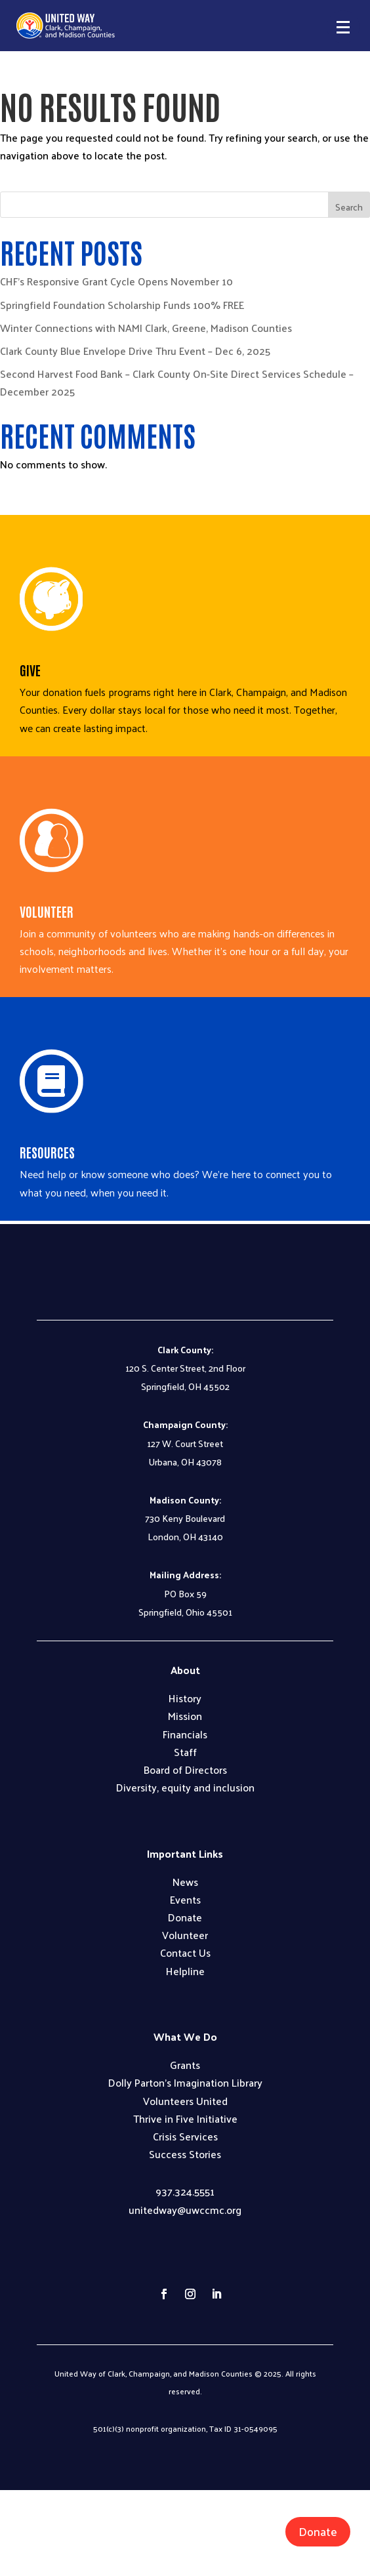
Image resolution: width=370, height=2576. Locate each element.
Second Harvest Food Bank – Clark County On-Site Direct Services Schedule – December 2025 (177, 382)
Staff (185, 1751)
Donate (317, 2531)
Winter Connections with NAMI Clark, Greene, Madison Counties (146, 327)
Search (349, 207)
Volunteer (185, 1934)
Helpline (185, 1970)
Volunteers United (185, 2100)
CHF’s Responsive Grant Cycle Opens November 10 (116, 281)
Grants (185, 2064)
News (185, 1881)
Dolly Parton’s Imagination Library (185, 2082)
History (185, 1697)
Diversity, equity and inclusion (185, 1787)
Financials (185, 1734)
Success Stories (185, 2153)
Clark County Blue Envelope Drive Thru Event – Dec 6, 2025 (135, 350)
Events (185, 1899)
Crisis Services (185, 2136)
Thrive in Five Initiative (185, 2118)
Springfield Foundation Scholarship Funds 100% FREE (122, 304)
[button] (343, 26)
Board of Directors (185, 1769)
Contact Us (185, 1952)
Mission (185, 1715)
